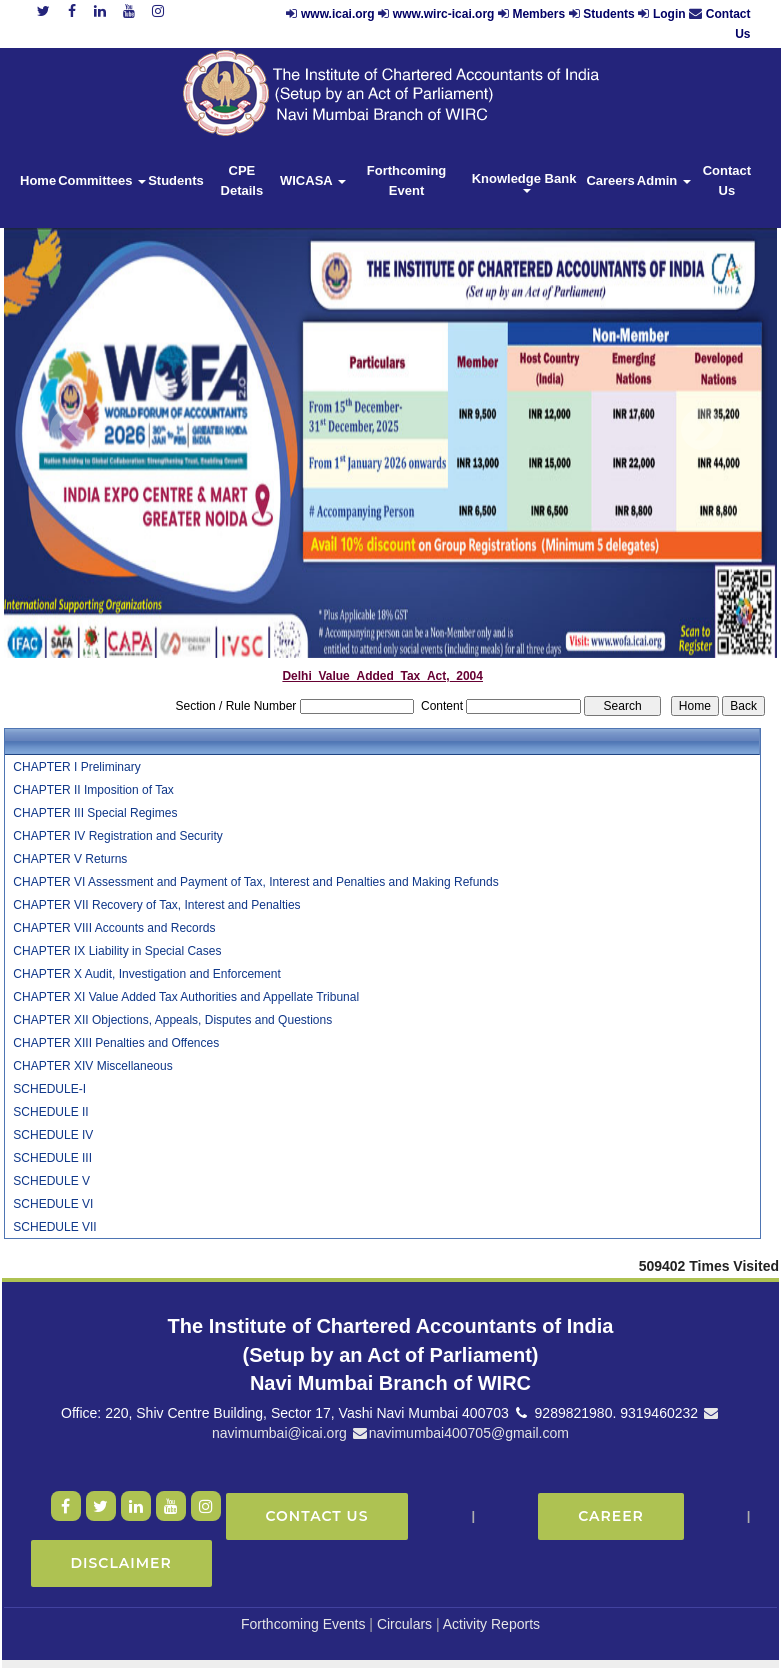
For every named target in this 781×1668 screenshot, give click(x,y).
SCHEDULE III (52, 1158)
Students (608, 14)
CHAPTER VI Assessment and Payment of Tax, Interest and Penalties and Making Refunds (255, 882)
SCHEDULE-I (49, 1089)
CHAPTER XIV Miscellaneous (92, 1066)
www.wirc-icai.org (445, 14)
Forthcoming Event (406, 180)
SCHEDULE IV (53, 1135)
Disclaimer (121, 1563)
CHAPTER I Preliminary (76, 767)
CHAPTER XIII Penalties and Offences (116, 1043)
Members (538, 14)
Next (701, 429)
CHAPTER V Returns (70, 859)
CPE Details (242, 180)
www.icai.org (338, 14)
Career (611, 1516)
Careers (610, 180)
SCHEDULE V (51, 1181)
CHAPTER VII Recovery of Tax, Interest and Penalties (156, 905)
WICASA (313, 180)
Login (669, 14)
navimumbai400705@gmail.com (460, 1433)
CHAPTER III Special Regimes (95, 813)
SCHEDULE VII (54, 1227)
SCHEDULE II (50, 1112)
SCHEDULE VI (53, 1204)
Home (38, 180)
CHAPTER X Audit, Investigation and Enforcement (146, 974)
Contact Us (727, 180)
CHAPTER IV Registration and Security (117, 836)
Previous (71, 429)
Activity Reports (491, 1624)
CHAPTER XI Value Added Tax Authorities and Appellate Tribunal (186, 997)
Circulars (404, 1624)
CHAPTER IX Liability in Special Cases (117, 951)
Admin (664, 180)
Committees (102, 180)
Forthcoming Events (303, 1624)
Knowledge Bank (526, 182)
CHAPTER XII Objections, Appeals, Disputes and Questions (172, 1020)
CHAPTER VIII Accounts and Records (114, 928)
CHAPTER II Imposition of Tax (93, 790)
